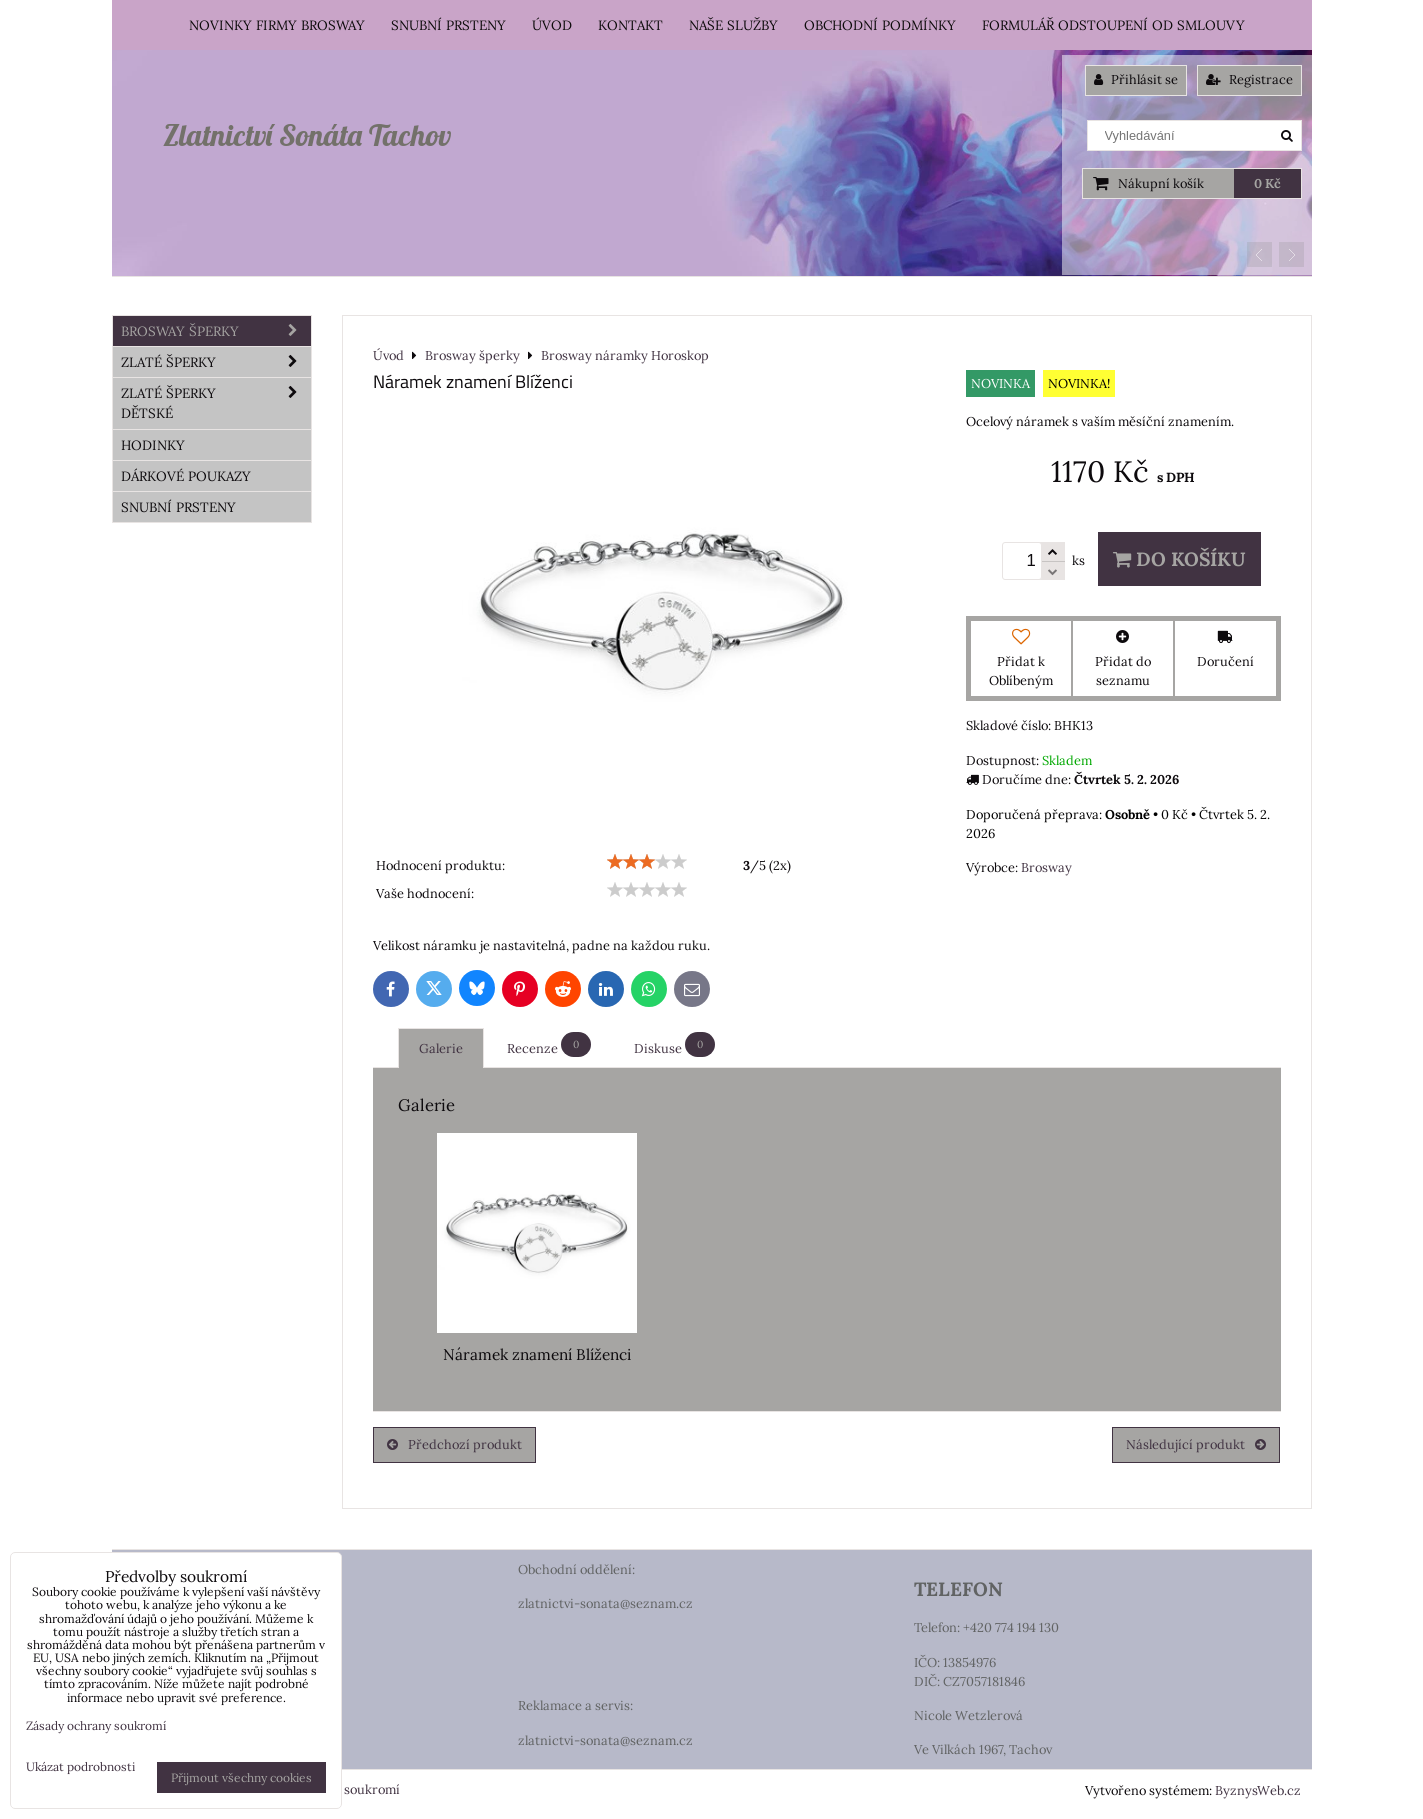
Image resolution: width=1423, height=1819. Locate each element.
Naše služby (733, 25)
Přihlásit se (1136, 79)
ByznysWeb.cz (1258, 1790)
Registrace (1249, 79)
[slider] (647, 862)
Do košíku (1179, 559)
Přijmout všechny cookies (241, 1777)
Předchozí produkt (454, 1444)
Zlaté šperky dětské (216, 403)
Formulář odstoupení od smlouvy (1113, 25)
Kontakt (630, 25)
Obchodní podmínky (880, 25)
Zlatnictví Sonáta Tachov (307, 135)
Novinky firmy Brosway (277, 25)
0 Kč (1267, 183)
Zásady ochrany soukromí (96, 1725)
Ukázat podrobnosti (80, 1766)
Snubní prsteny (448, 25)
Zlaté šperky (216, 362)
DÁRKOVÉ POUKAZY (186, 476)
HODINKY (153, 445)
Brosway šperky (216, 331)
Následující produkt (1196, 1444)
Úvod (552, 25)
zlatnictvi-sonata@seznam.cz (605, 1603)
